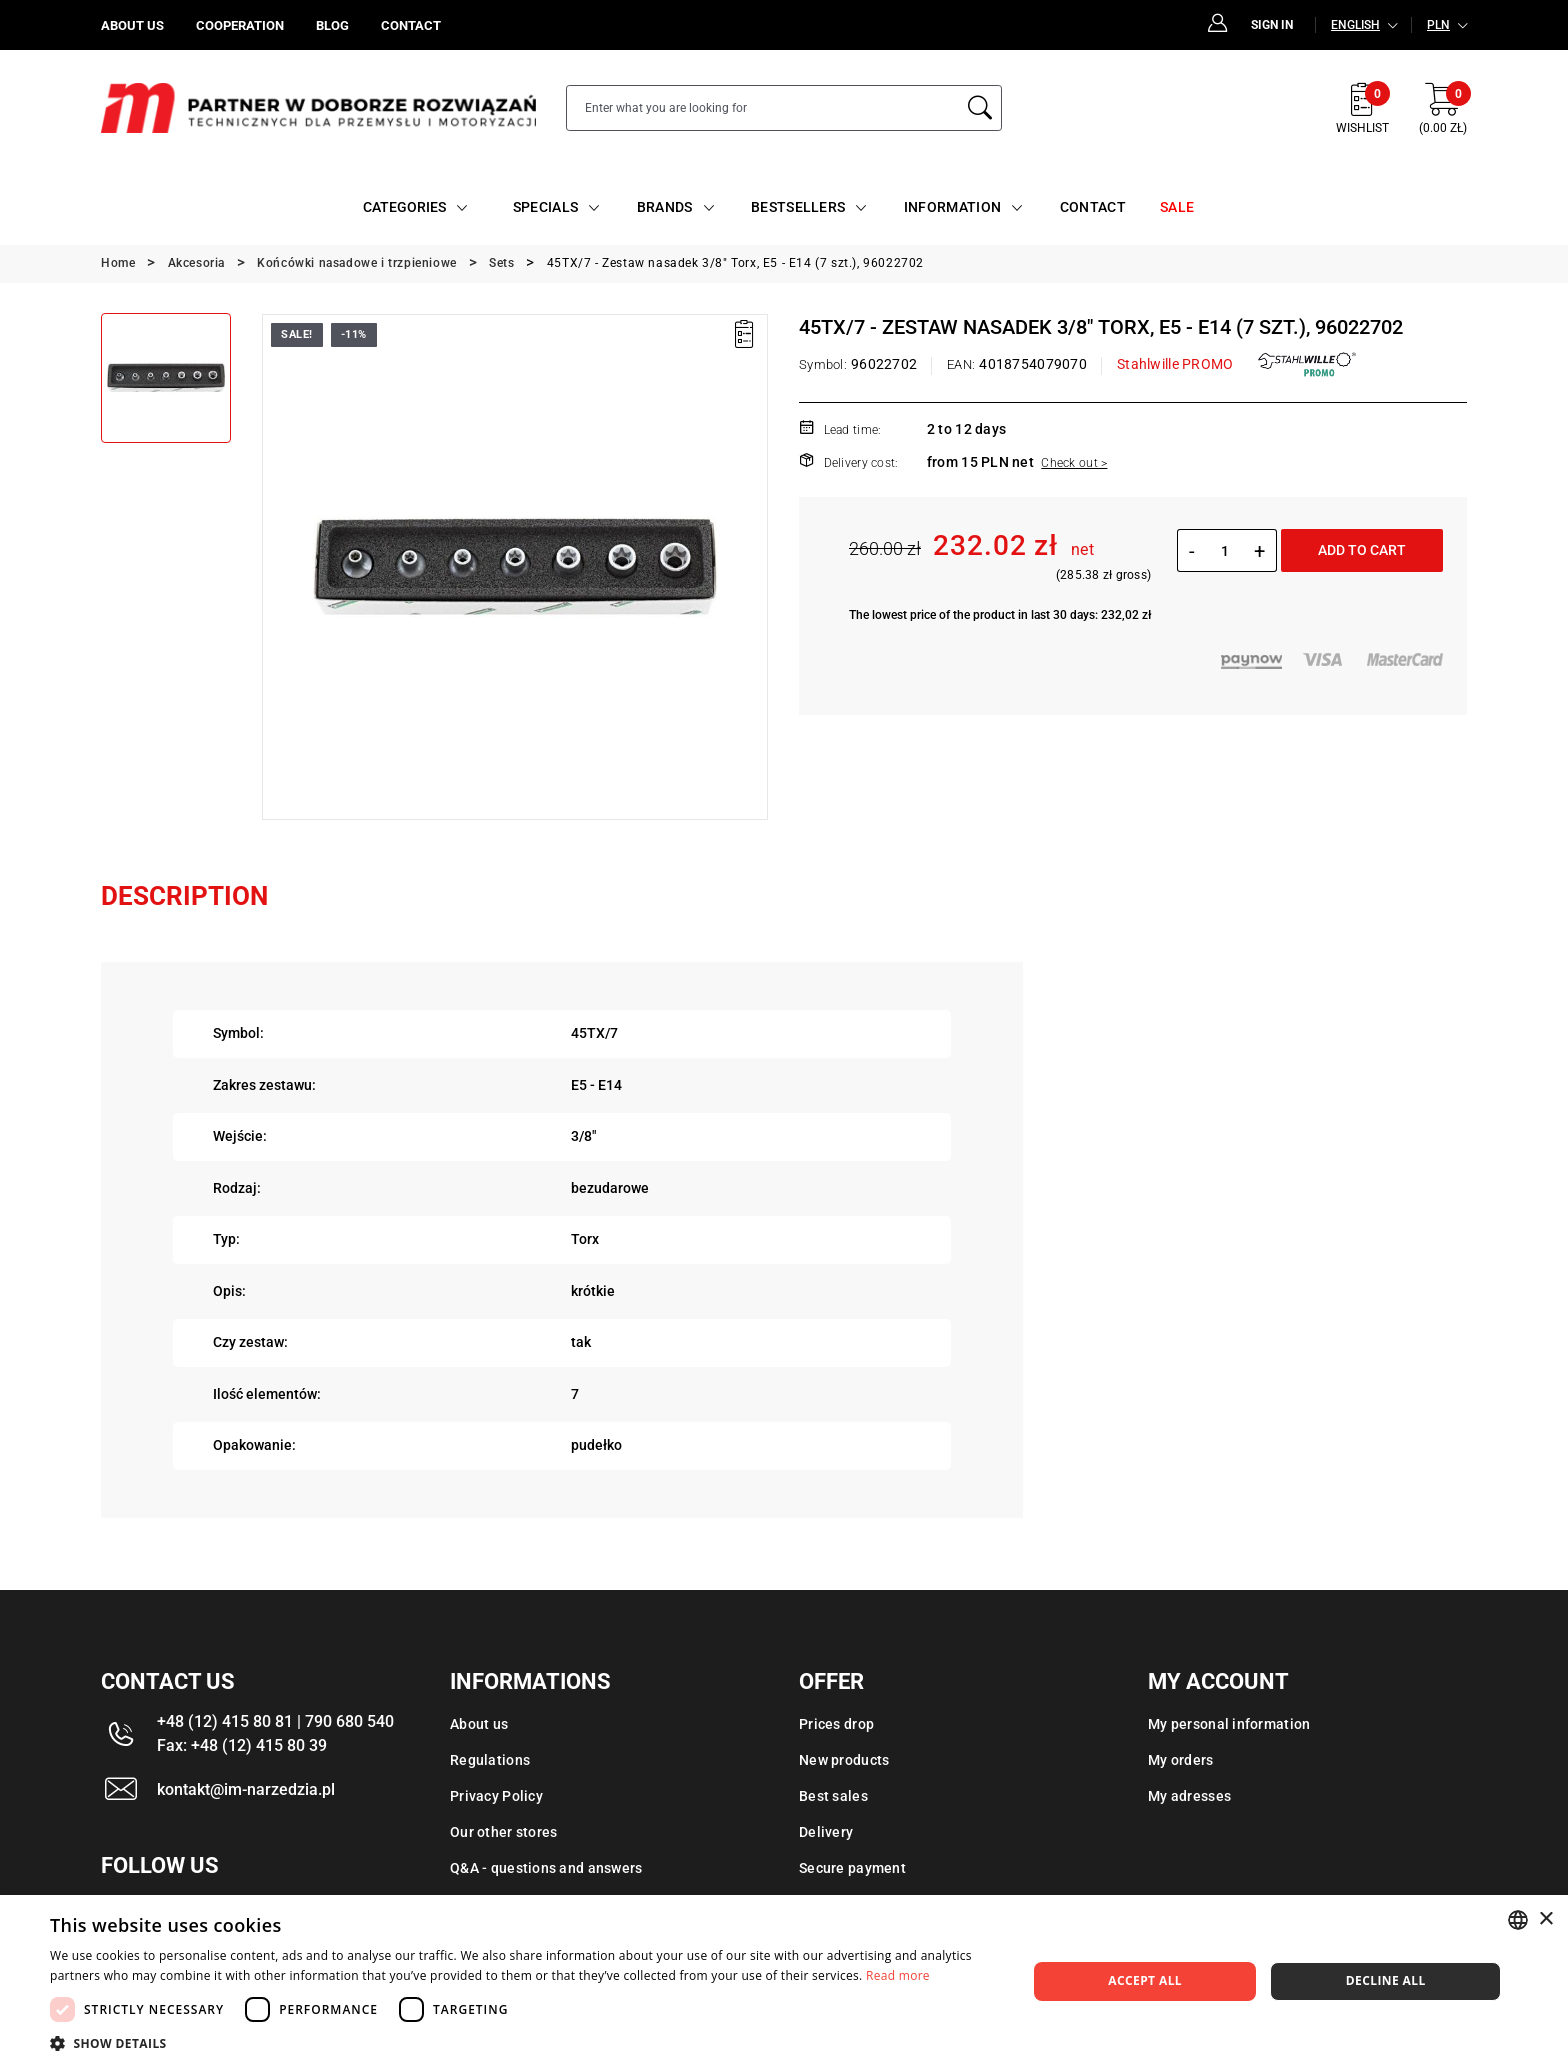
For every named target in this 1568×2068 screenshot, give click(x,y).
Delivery (826, 1832)
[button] (524, 2043)
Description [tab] (184, 896)
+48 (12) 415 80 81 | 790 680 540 (275, 1721)
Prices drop (836, 1724)
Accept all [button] (1145, 1980)
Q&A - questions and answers (546, 1868)
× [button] (1545, 1919)
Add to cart (1362, 550)
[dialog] (784, 1981)
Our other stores (503, 1832)
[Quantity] (1224, 551)
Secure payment (852, 1868)
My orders (1181, 1760)
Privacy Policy (496, 1796)
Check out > (1074, 463)
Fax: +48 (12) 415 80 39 (242, 1745)
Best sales (833, 1796)
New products (844, 1760)
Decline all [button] (1386, 1980)
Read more (898, 1975)
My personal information (1229, 1724)
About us (479, 1724)
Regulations (490, 1760)
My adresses (1189, 1796)
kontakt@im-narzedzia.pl (246, 1789)
